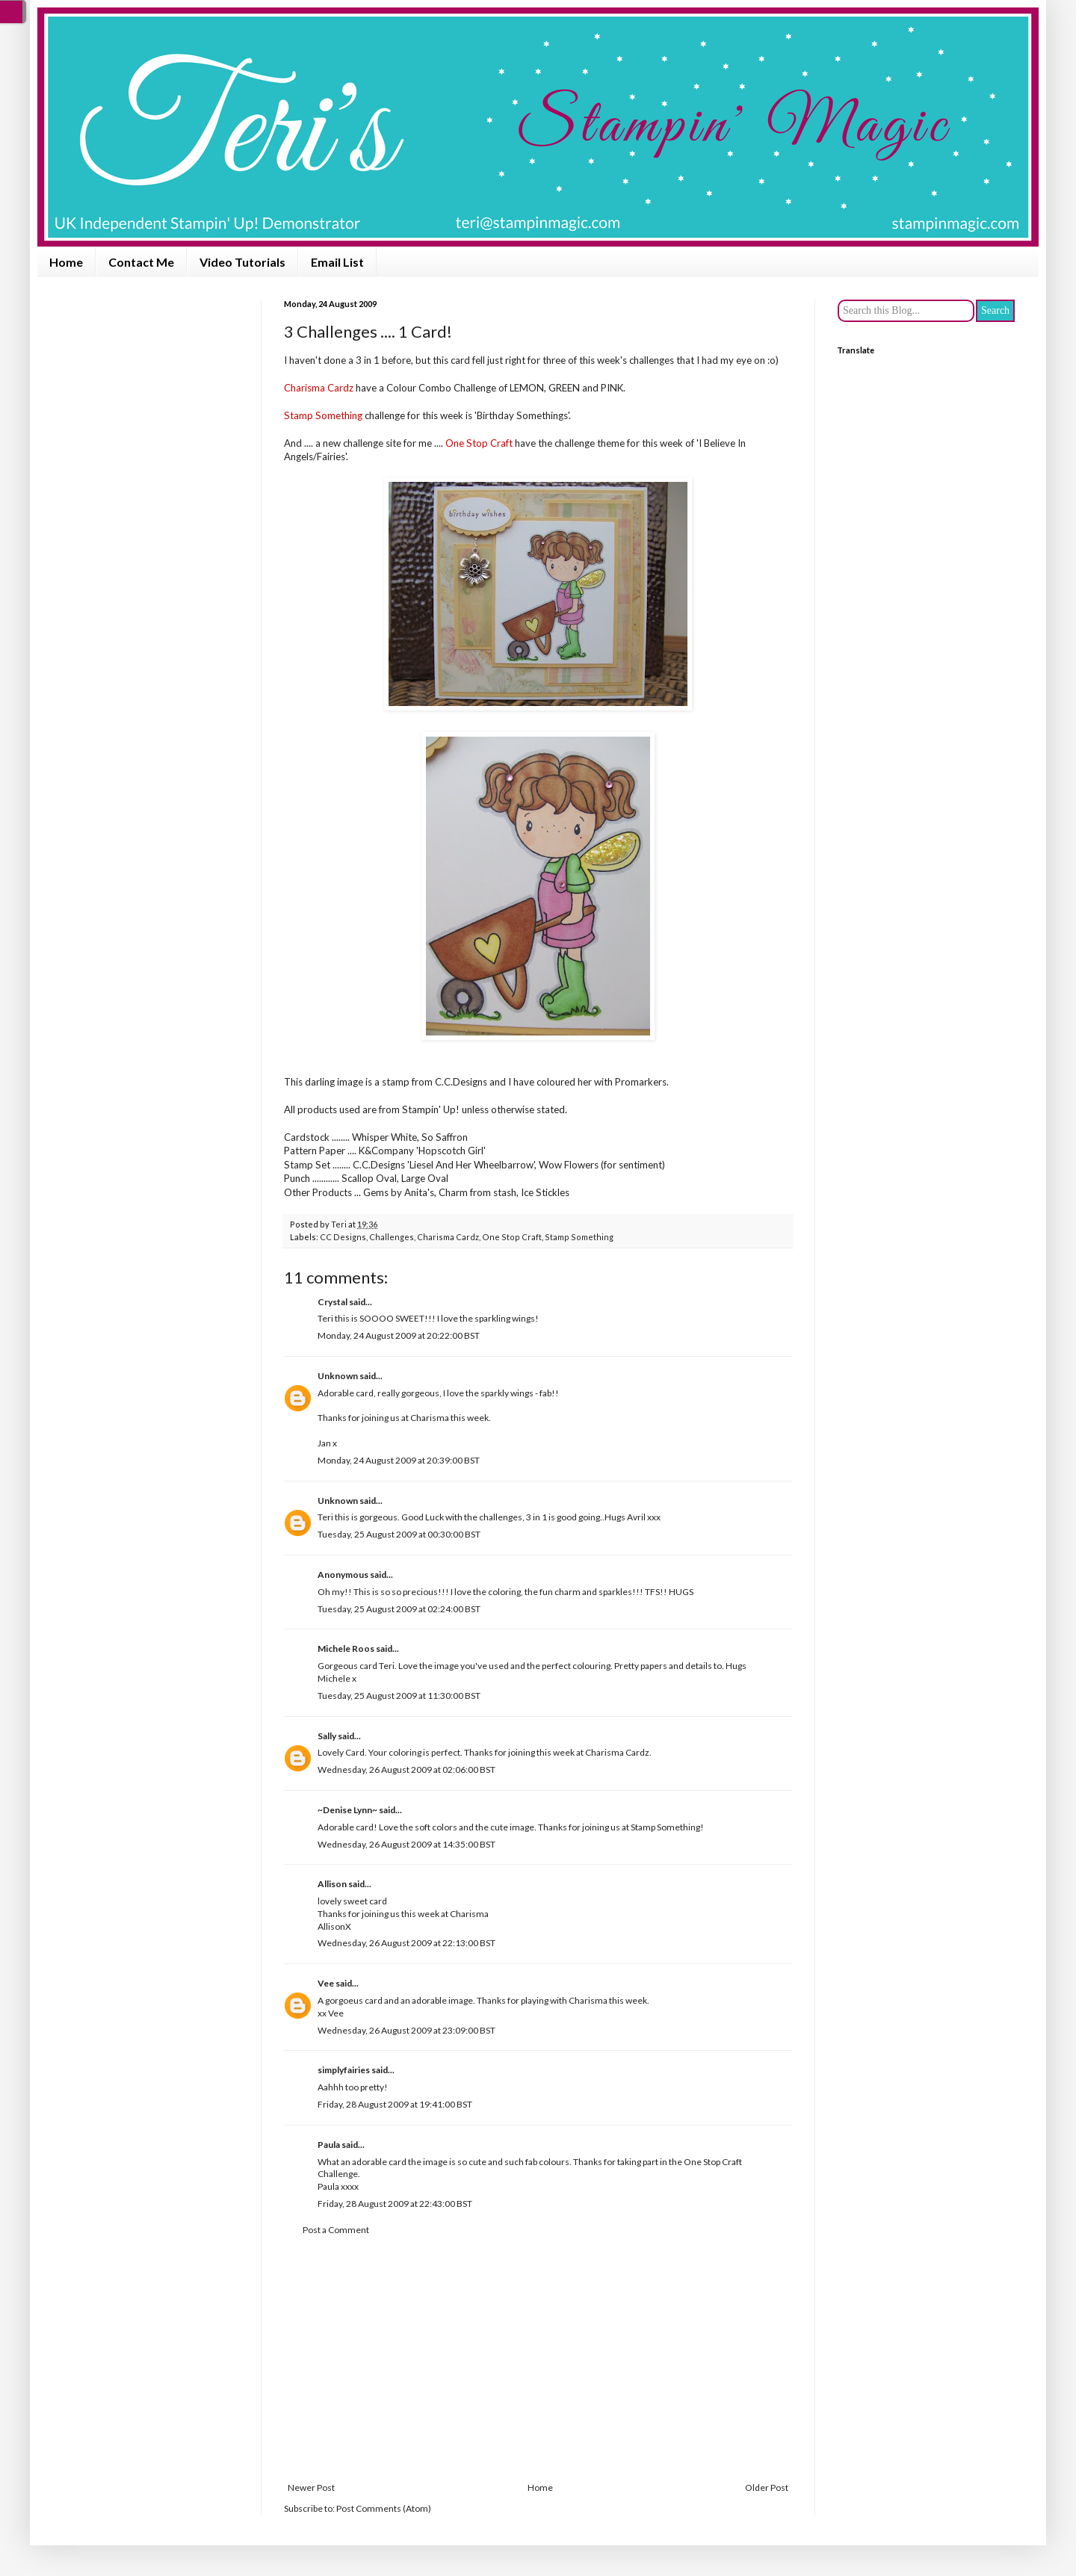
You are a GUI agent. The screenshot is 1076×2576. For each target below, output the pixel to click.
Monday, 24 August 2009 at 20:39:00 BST (399, 1460)
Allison (332, 1883)
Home (66, 262)
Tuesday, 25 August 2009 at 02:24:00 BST (399, 1608)
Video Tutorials (242, 262)
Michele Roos (346, 1648)
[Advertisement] (538, 2359)
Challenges (391, 1237)
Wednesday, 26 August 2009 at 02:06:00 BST (406, 1769)
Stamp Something (579, 1237)
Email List (337, 262)
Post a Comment (336, 2229)
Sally (327, 1735)
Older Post (766, 2487)
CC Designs (343, 1237)
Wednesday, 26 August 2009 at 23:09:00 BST (406, 2030)
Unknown (338, 1375)
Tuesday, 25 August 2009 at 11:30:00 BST (399, 1695)
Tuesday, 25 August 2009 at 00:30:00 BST (399, 1534)
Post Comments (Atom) (383, 2508)
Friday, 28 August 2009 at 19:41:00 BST (395, 2104)
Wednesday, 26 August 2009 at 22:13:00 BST (406, 1942)
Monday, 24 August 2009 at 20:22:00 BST (399, 1335)
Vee (326, 1983)
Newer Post (311, 2487)
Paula (329, 2144)
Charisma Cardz (448, 1237)
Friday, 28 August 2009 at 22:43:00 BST (395, 2203)
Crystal (332, 1301)
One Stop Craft (512, 1237)
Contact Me (141, 262)
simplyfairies (344, 2069)
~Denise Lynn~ (347, 1809)
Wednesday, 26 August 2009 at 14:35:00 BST (406, 1844)
